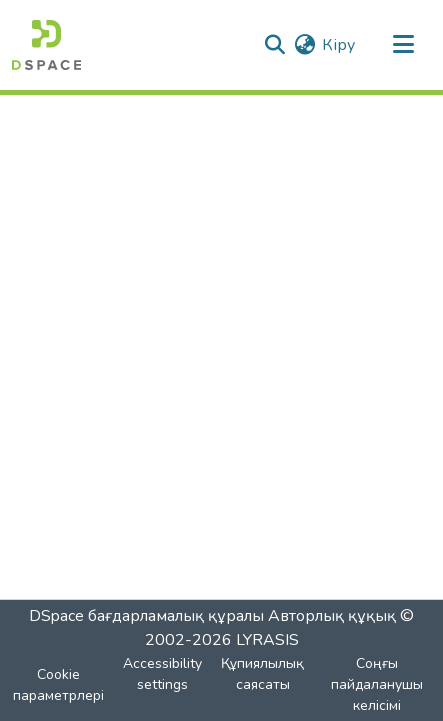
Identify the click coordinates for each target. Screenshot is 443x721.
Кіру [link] (338, 45)
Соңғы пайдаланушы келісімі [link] (377, 684)
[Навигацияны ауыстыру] (403, 45)
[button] (46, 45)
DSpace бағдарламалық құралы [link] (146, 616)
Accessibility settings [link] (162, 674)
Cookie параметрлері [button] (58, 685)
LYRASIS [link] (267, 640)
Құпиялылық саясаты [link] (262, 674)
